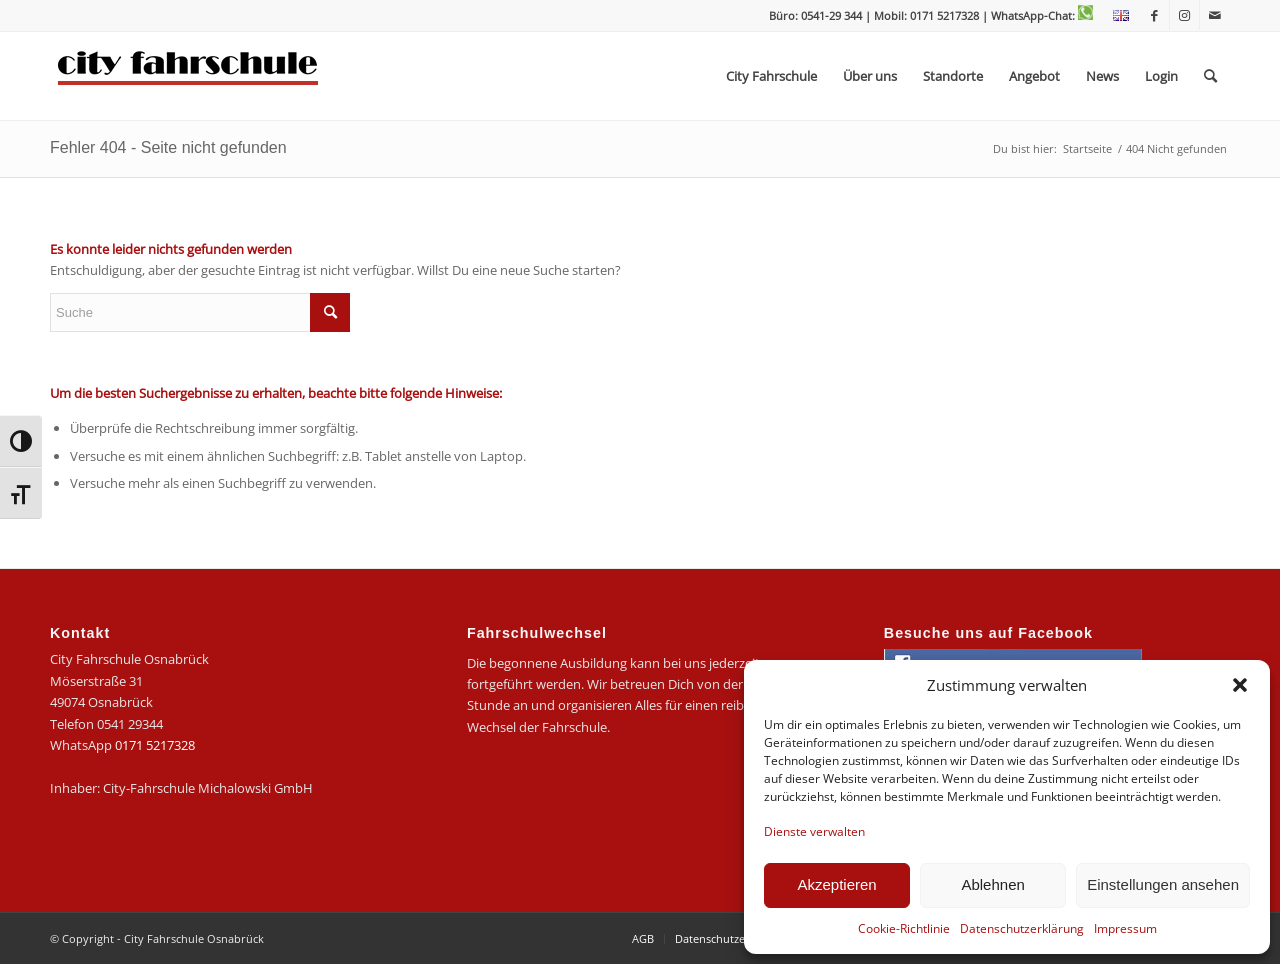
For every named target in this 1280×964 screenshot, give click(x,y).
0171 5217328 (155, 745)
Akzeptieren (836, 884)
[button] (1240, 685)
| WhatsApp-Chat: (1037, 15)
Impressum (1125, 928)
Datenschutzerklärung (1022, 928)
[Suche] (1210, 76)
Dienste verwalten (814, 831)
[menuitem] (1116, 16)
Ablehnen (992, 884)
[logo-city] (188, 76)
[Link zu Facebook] (1154, 15)
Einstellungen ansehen (1163, 884)
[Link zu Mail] (1215, 15)
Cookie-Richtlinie (904, 928)
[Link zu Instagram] (1184, 15)
